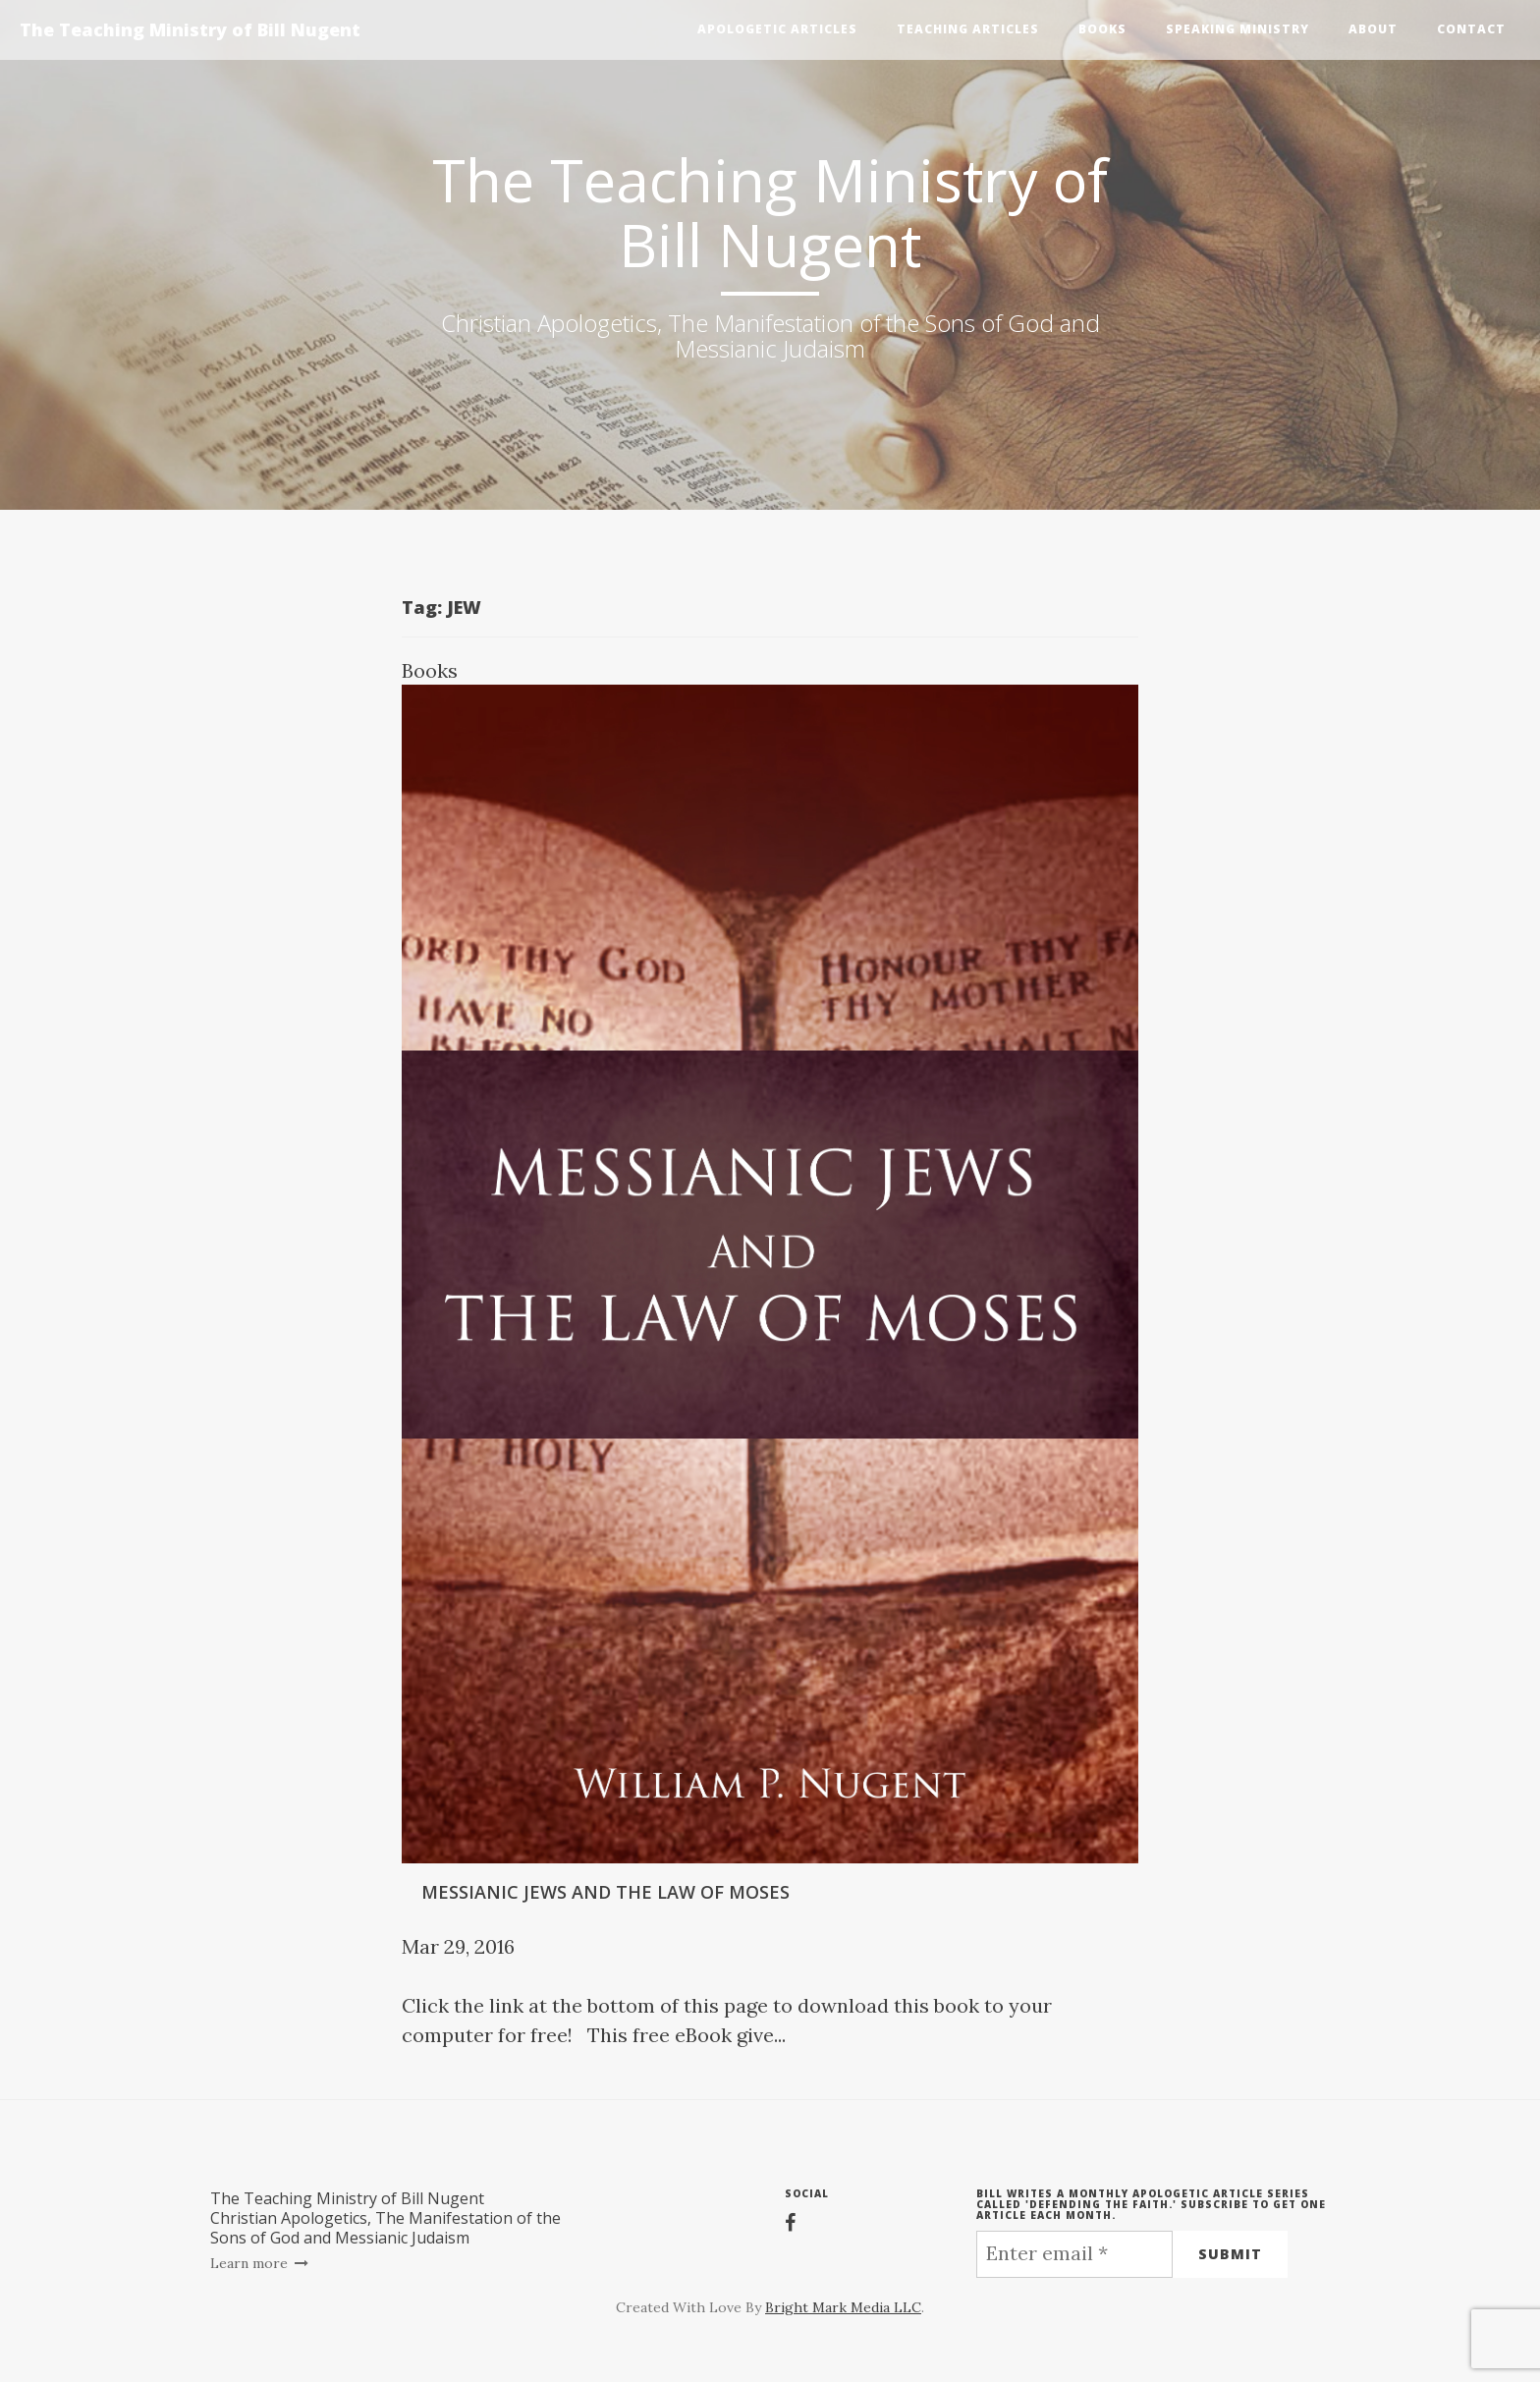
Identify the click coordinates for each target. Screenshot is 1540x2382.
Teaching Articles (968, 29)
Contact (1471, 29)
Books (1102, 29)
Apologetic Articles (777, 29)
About (1373, 29)
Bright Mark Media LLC (843, 2307)
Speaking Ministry (1237, 29)
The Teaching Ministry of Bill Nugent (190, 29)
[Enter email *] (1074, 2254)
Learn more (259, 2263)
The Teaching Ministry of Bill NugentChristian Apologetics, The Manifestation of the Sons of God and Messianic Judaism (385, 2218)
